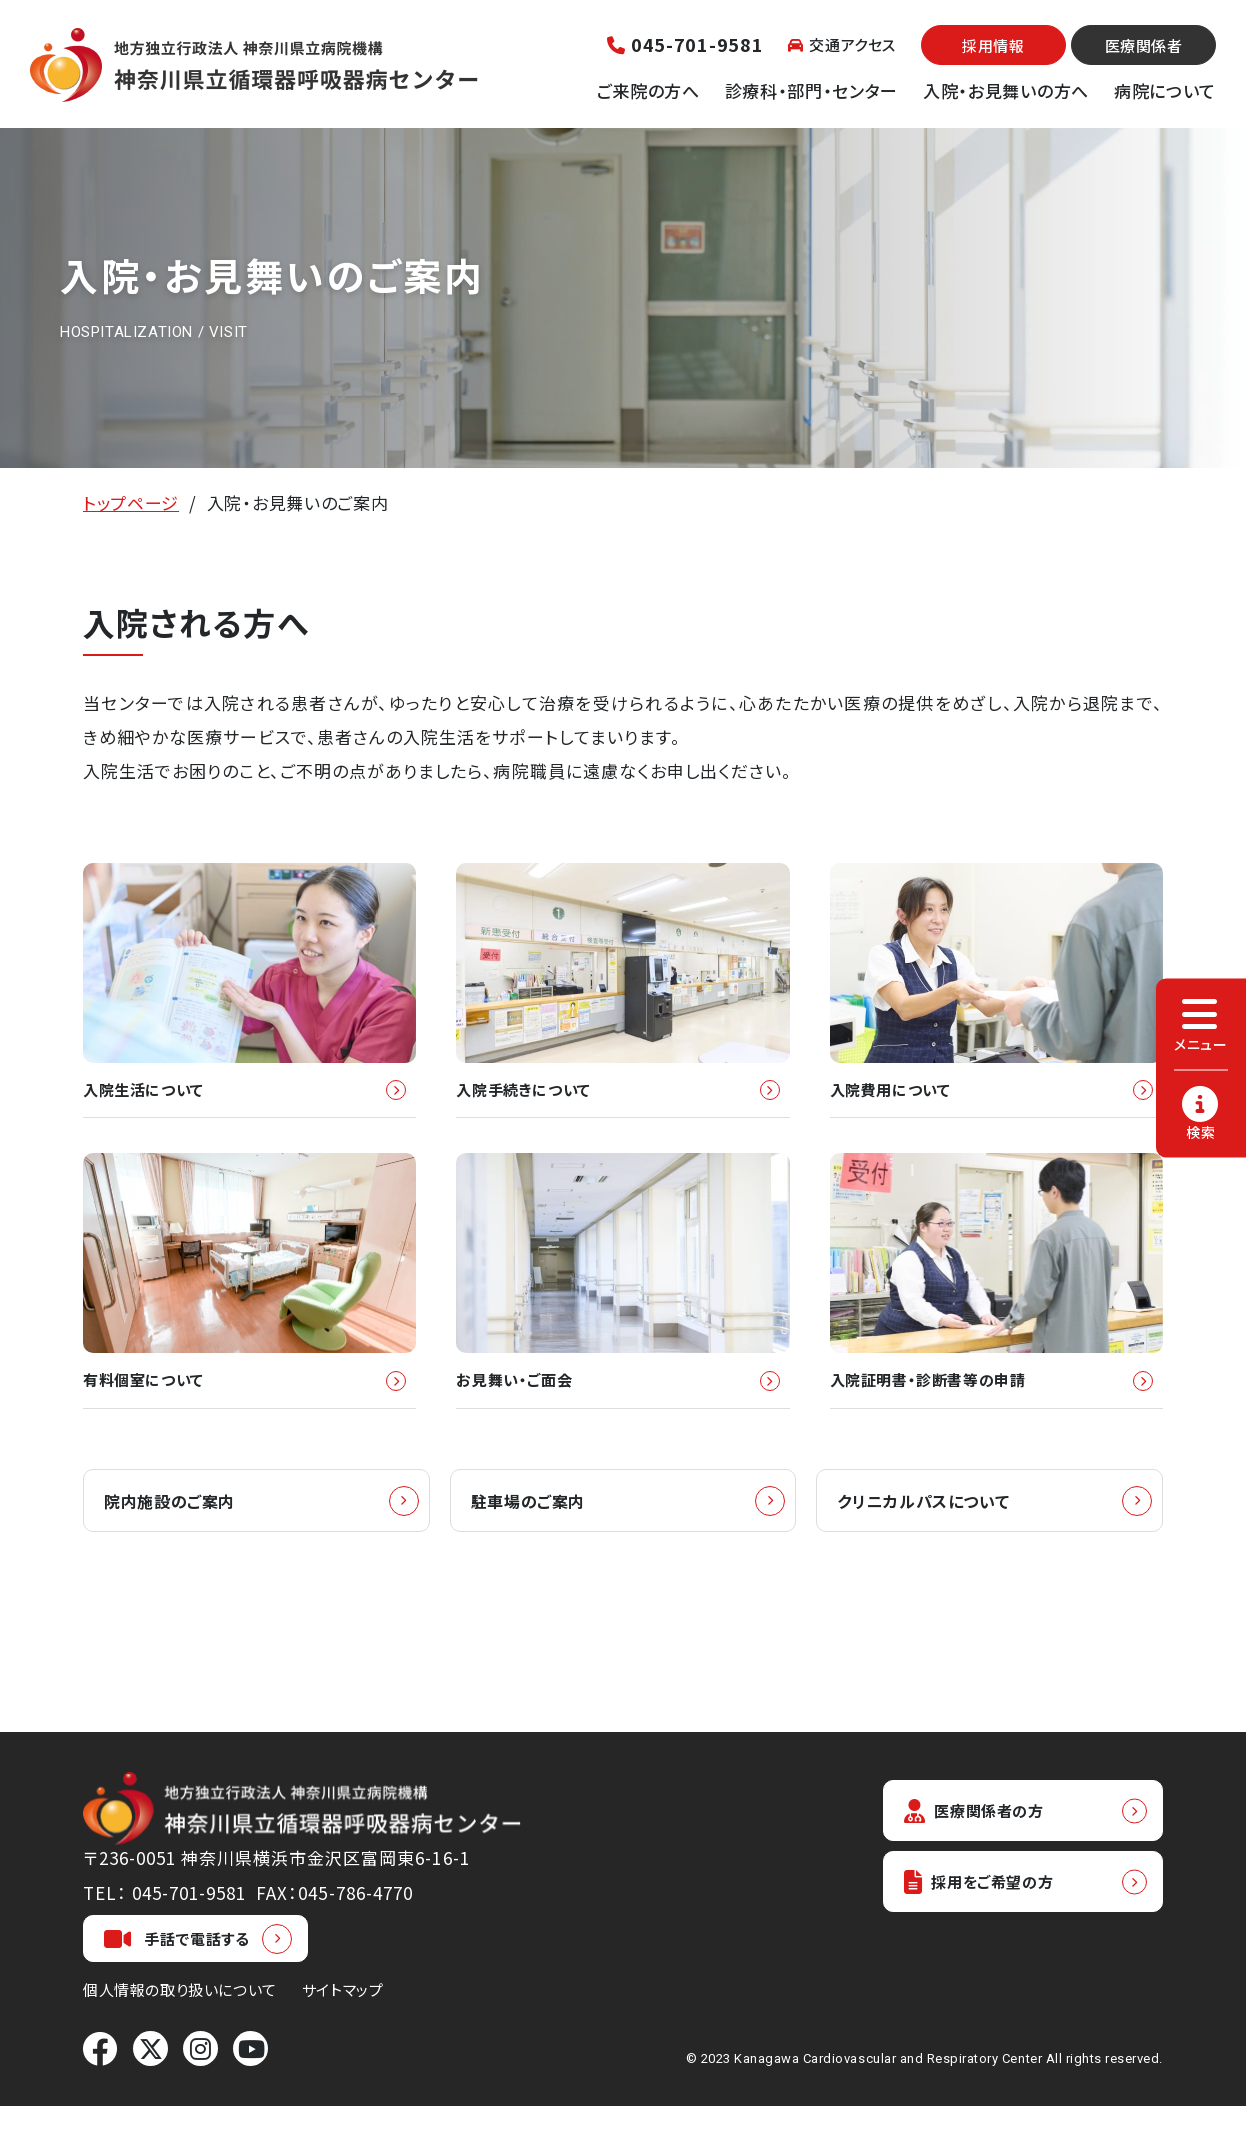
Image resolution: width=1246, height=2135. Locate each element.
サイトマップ (343, 2018)
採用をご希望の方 (989, 1915)
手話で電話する (177, 1967)
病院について (1165, 90)
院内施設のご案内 (173, 1528)
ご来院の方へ (648, 90)
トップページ (131, 502)
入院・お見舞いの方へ (1006, 90)
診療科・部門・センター (811, 90)
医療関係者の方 (983, 1840)
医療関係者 (1144, 45)
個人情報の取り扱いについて (180, 2018)
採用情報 (993, 45)
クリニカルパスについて (928, 1528)
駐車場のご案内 (532, 1528)
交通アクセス (842, 44)
